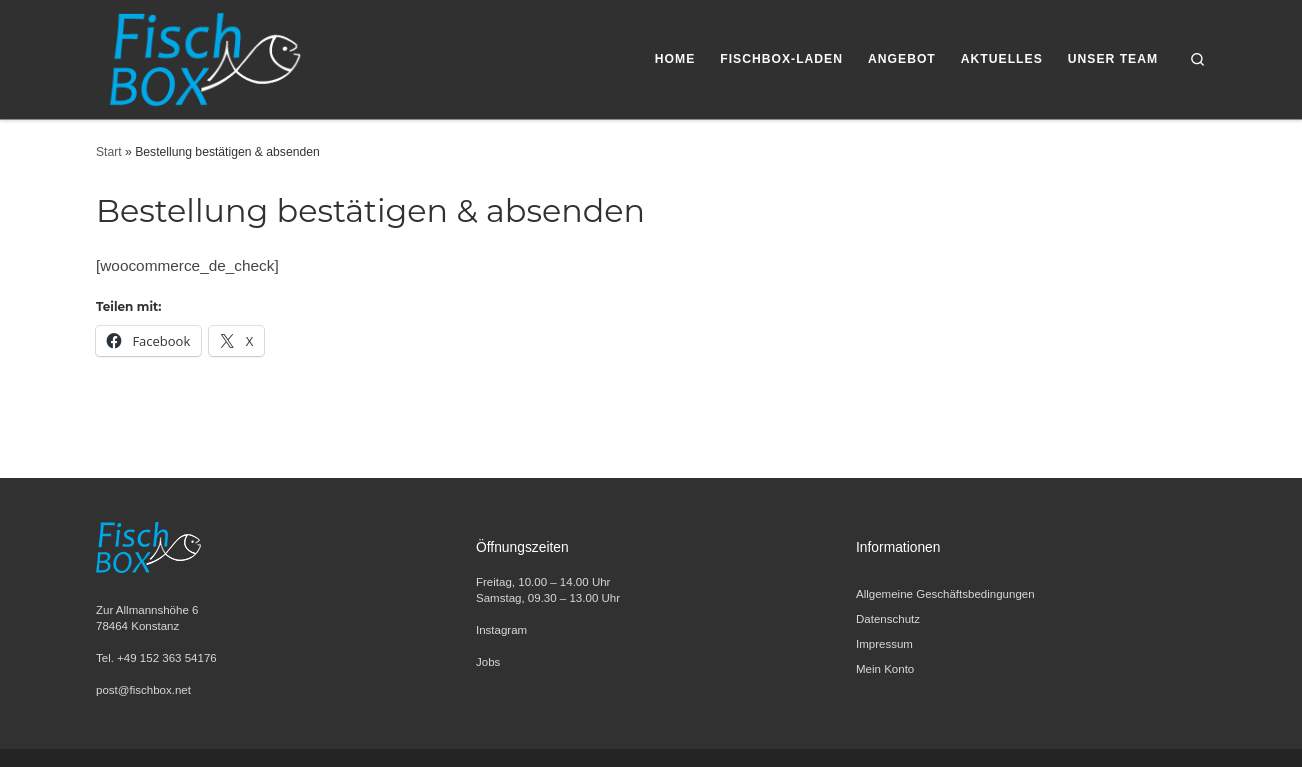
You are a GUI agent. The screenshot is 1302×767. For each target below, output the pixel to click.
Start (109, 152)
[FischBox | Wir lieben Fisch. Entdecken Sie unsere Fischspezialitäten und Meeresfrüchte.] (202, 57)
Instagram (501, 630)
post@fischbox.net (143, 690)
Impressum (884, 644)
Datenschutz (888, 619)
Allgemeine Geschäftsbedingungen (945, 594)
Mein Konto (885, 669)
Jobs (488, 662)
